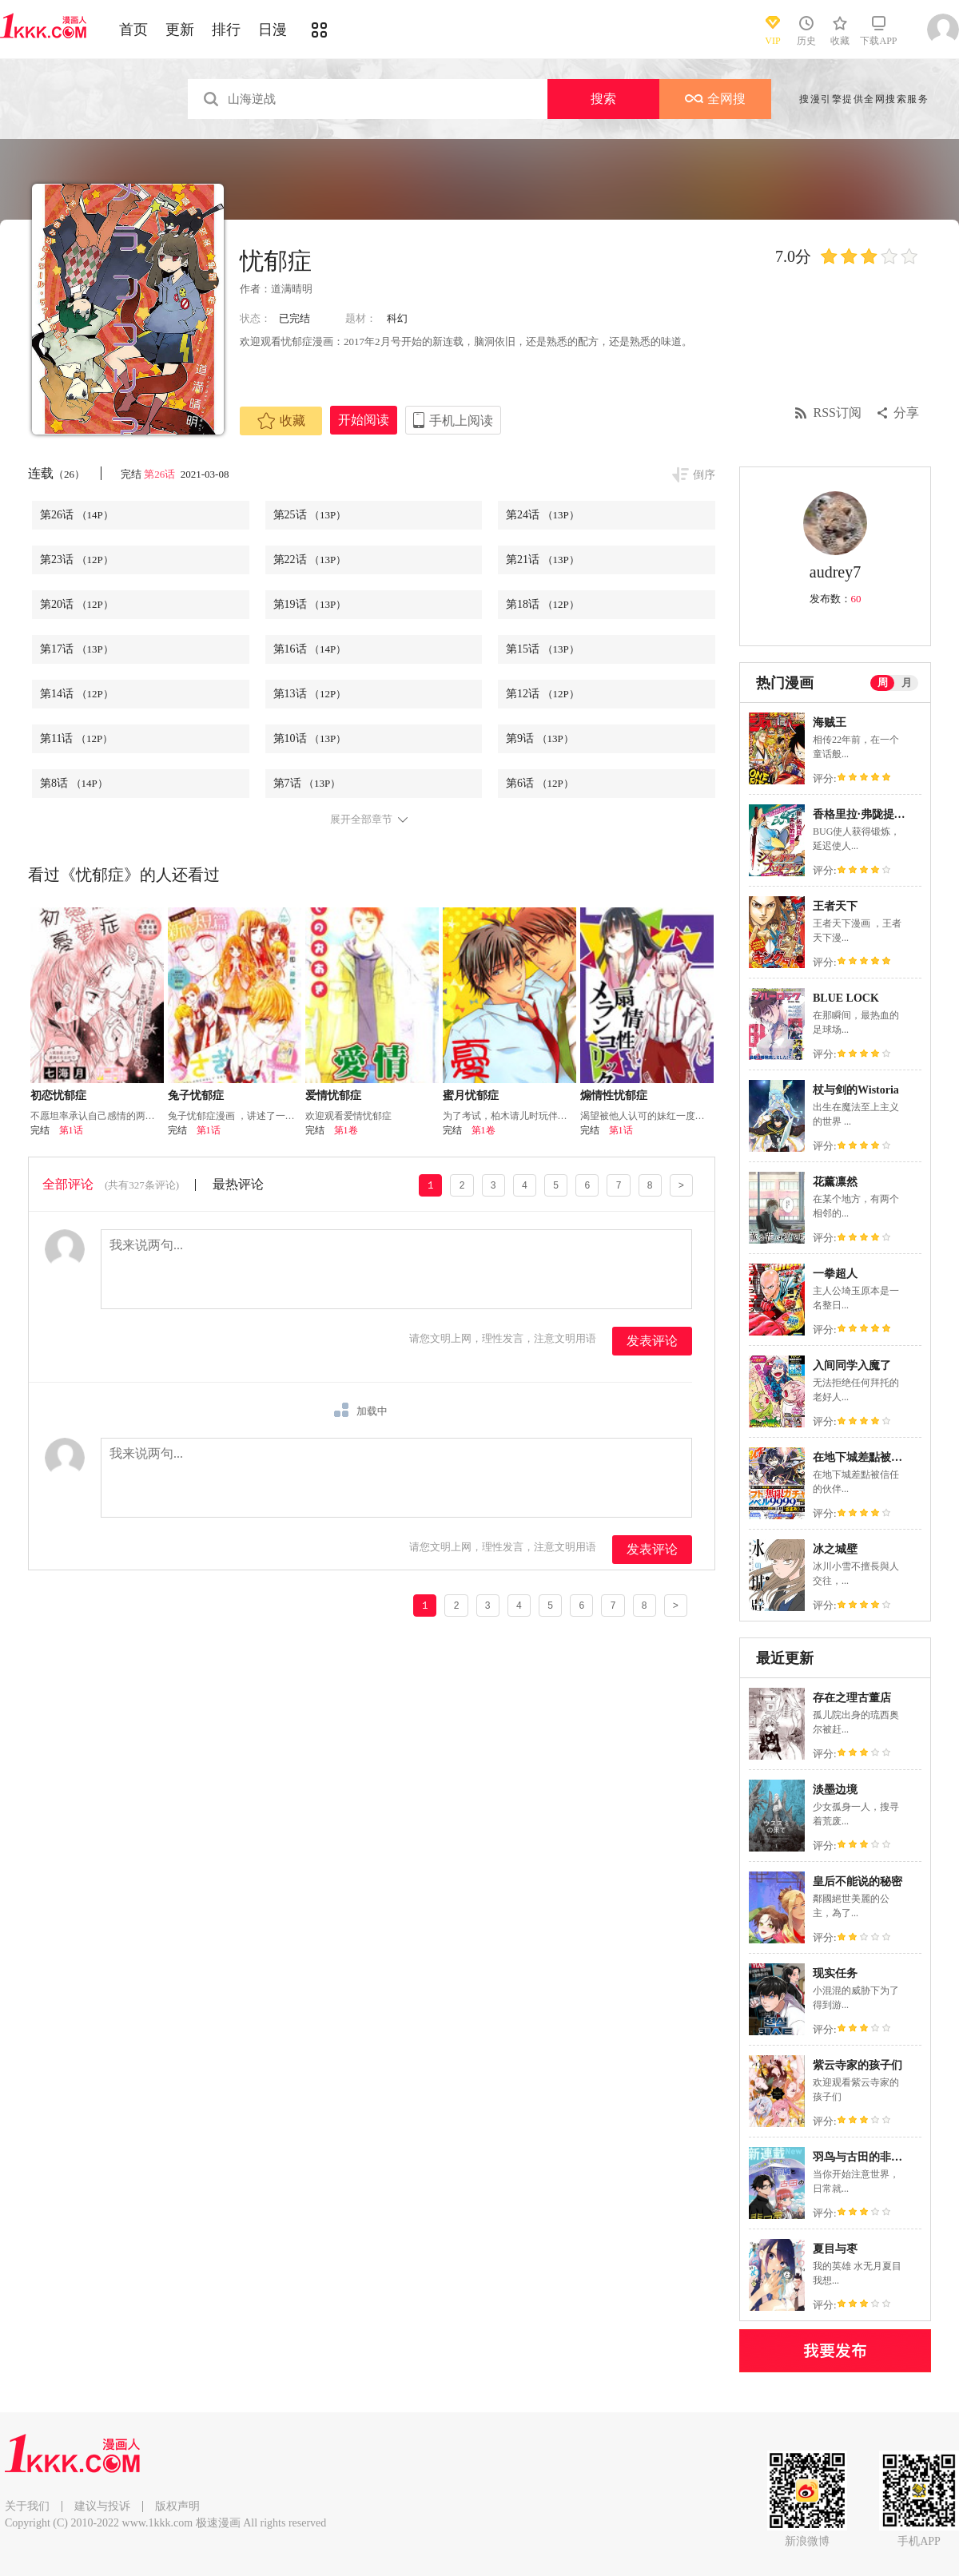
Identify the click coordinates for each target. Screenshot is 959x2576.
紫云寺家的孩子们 (857, 2065)
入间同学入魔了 (852, 1365)
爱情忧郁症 (333, 1095)
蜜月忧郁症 (471, 1095)
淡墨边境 (835, 1790)
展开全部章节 (361, 819)
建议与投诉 (102, 2506)
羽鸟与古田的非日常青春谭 (880, 2157)
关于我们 (27, 2506)
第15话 (542, 649)
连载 (56, 473)
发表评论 (652, 1341)
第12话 (542, 694)
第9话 (540, 738)
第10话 (310, 738)
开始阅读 (363, 420)
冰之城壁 (835, 1549)
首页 (133, 30)
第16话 (310, 649)
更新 (179, 30)
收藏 (281, 421)
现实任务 (835, 1973)
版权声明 (177, 2506)
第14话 (76, 694)
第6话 (540, 783)
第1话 (71, 1130)
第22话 (310, 560)
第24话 (542, 515)
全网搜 (715, 98)
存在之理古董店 (852, 1698)
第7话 (307, 783)
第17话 (76, 649)
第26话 (160, 474)
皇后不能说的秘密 (857, 1881)
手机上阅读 (461, 420)
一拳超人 (835, 1274)
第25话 (310, 515)
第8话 (74, 783)
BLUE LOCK (846, 998)
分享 (906, 412)
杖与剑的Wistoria (856, 1090)
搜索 (603, 98)
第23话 (76, 560)
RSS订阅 (838, 412)
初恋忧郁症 (58, 1095)
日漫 (272, 30)
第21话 (542, 560)
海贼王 (829, 722)
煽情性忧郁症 (613, 1095)
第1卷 (346, 1130)
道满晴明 (291, 289)
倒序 (704, 475)
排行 (226, 30)
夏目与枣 (835, 2249)
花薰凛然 (835, 1182)
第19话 (310, 604)
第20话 (76, 604)
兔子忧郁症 (196, 1095)
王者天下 (835, 906)
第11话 (76, 738)
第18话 (542, 604)
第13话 (310, 694)
